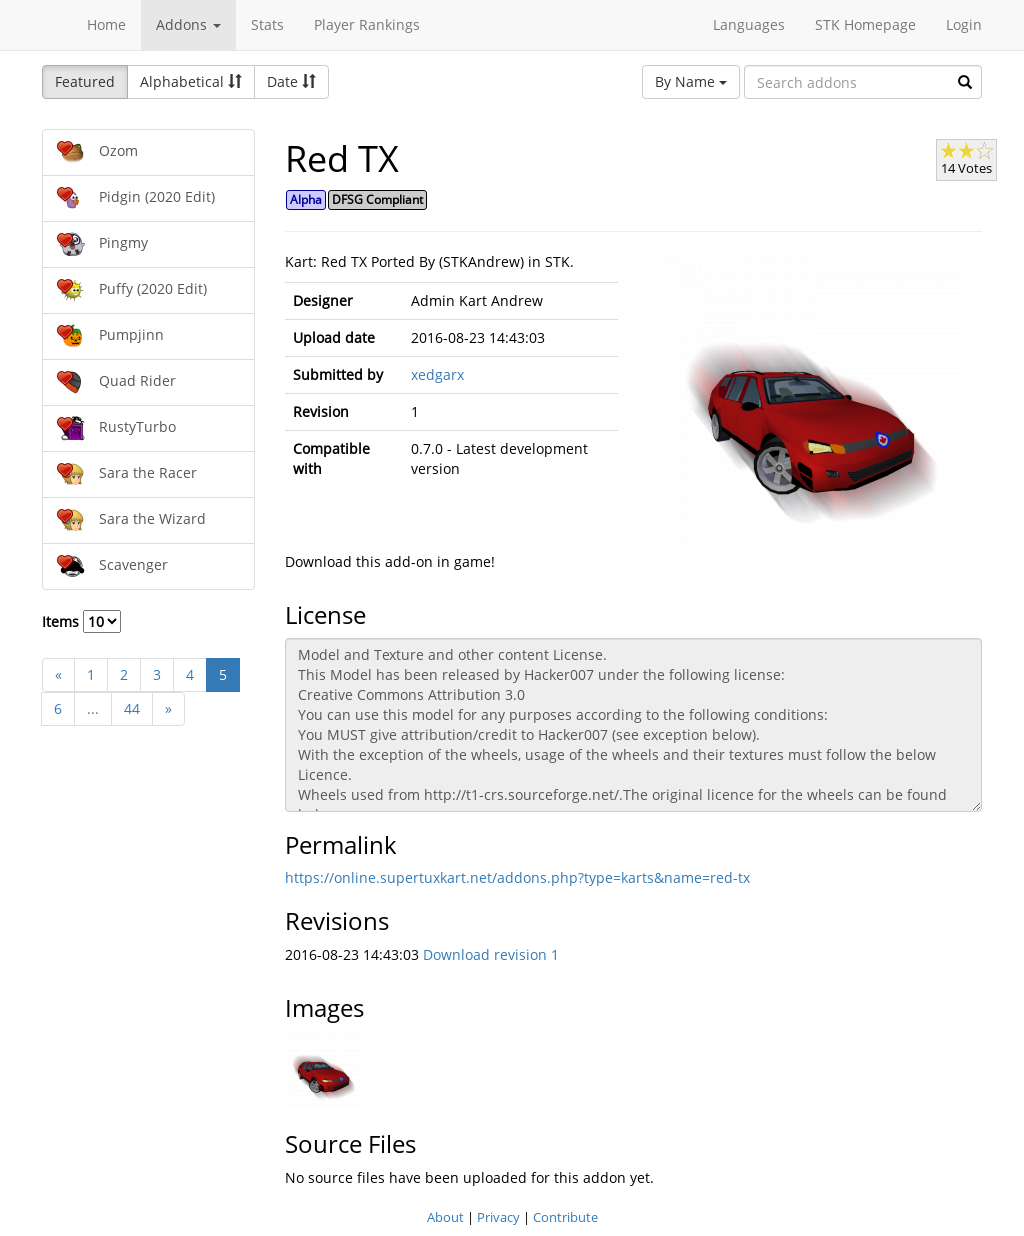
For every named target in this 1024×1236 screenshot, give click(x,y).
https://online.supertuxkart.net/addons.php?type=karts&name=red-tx (517, 877)
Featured (85, 81)
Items (81, 621)
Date (291, 81)
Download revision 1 (491, 954)
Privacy (498, 1217)
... (93, 708)
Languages (749, 24)
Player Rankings (367, 24)
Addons (188, 24)
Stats (267, 24)
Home (106, 24)
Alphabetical (191, 81)
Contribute (565, 1217)
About (445, 1217)
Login (964, 24)
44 (132, 708)
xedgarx (437, 374)
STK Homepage (865, 24)
